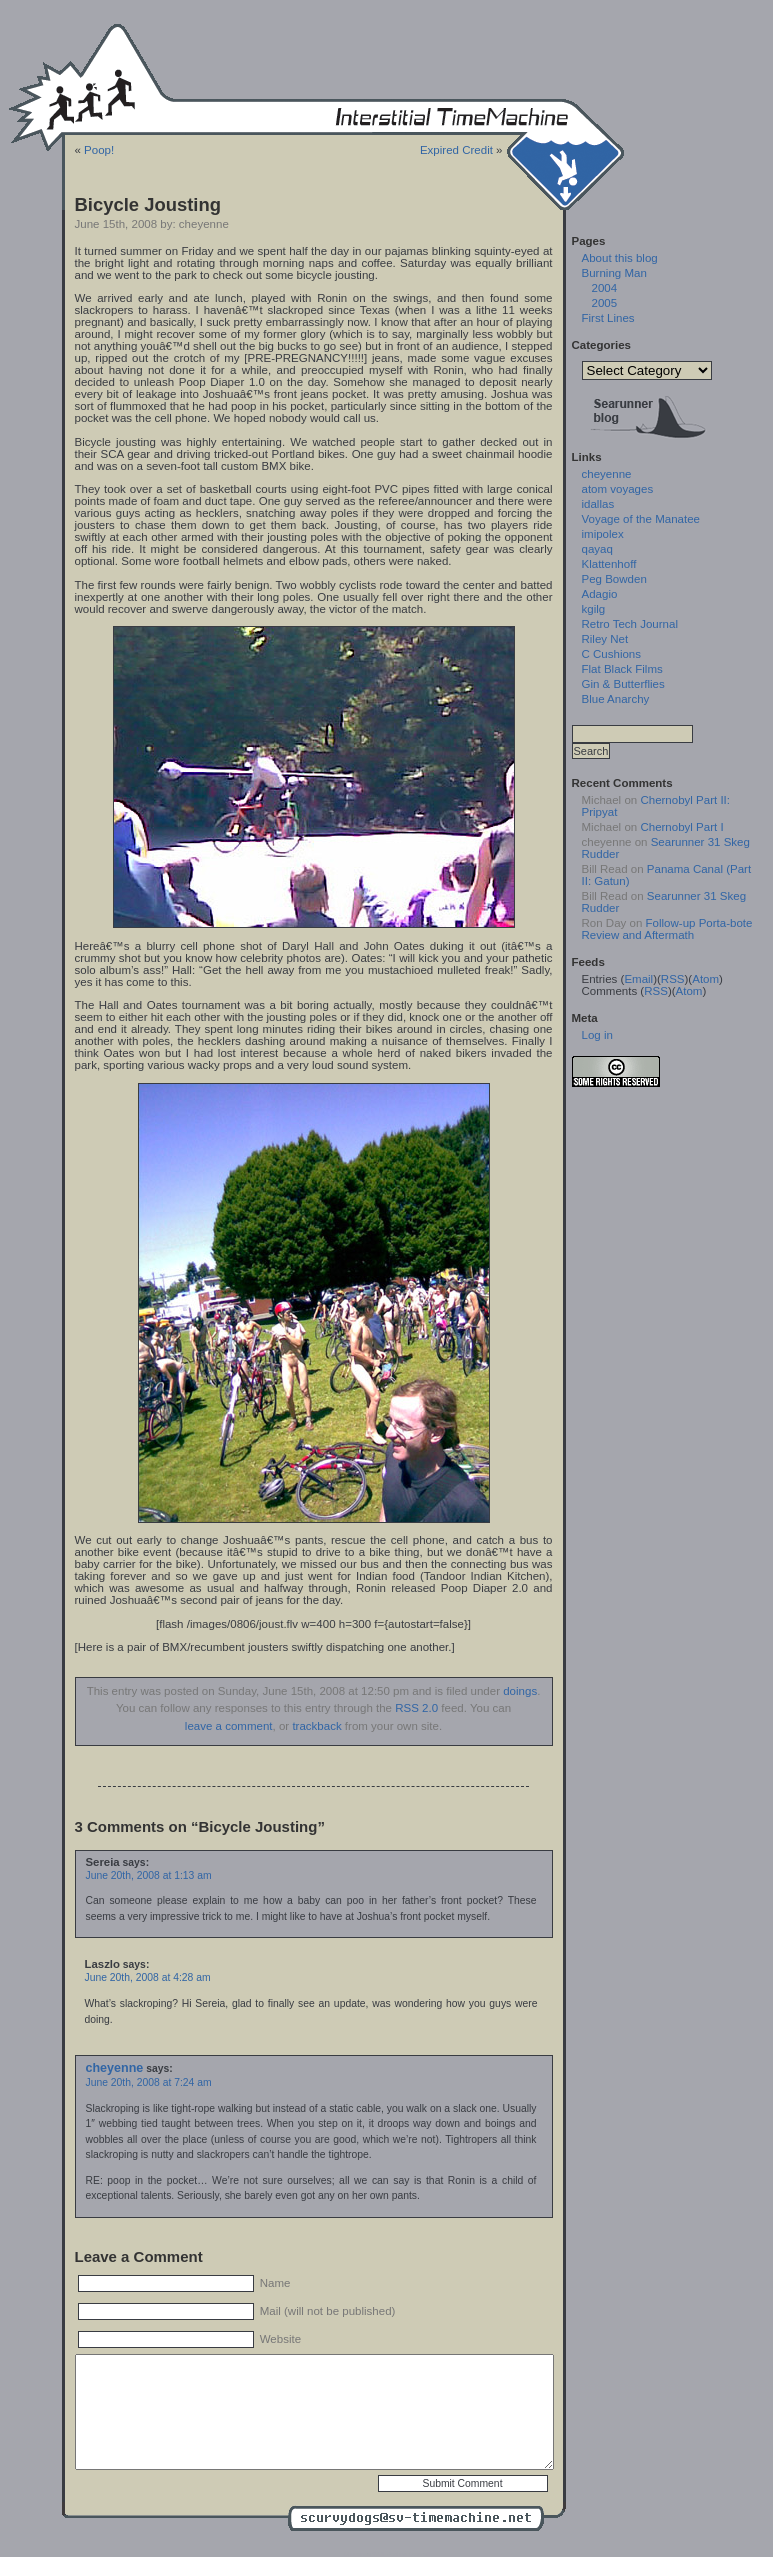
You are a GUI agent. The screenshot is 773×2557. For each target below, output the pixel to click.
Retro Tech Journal (630, 624)
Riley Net (605, 639)
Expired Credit (456, 150)
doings (520, 1691)
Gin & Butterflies (623, 684)
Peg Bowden (614, 579)
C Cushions (612, 654)
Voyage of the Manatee (641, 519)
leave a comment (229, 1726)
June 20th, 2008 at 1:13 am (149, 1875)
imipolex (603, 534)
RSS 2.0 (416, 1708)
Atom (705, 979)
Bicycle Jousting (148, 204)
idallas (598, 504)
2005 (605, 303)
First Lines (608, 318)
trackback (316, 1726)
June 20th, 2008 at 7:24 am (149, 2082)
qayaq (597, 549)
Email (638, 979)
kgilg (594, 609)
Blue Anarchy (616, 699)
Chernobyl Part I (681, 827)
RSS (673, 979)
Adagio (600, 594)
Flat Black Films (622, 669)
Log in (597, 1035)
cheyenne (115, 2068)
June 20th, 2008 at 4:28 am (148, 1977)
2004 (605, 288)
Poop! (99, 150)
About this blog (620, 258)
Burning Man (614, 273)
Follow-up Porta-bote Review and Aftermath (667, 929)
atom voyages (618, 489)
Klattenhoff (609, 564)
